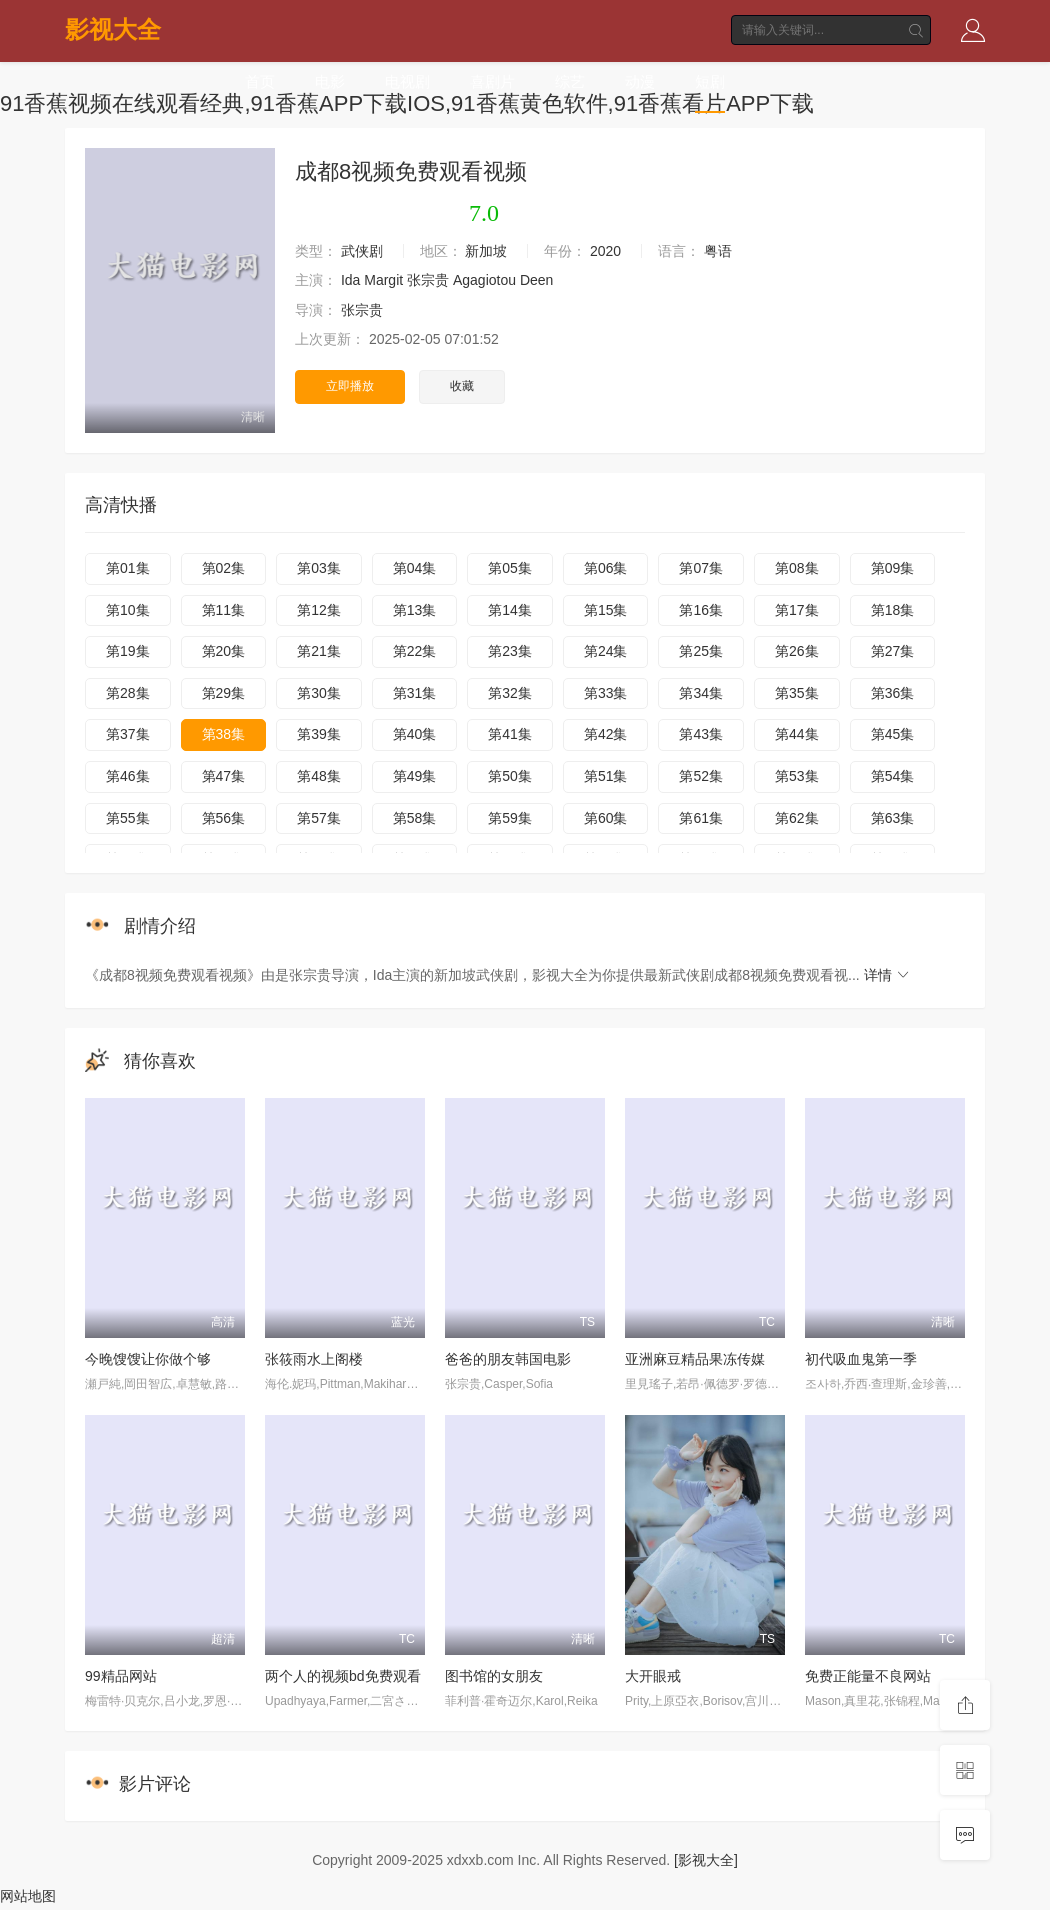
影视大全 (113, 29)
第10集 (128, 610)
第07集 (701, 568)
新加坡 (486, 251)
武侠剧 (362, 251)
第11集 (224, 610)
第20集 (224, 651)
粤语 (718, 251)
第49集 (415, 776)
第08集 (797, 568)
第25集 (701, 651)
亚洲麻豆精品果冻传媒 (695, 1359)
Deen (536, 280)
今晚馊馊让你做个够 (148, 1359)
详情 (888, 975)
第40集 (415, 734)
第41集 (510, 734)
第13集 (415, 610)
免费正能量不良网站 (868, 1676)
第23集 (510, 651)
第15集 (606, 610)
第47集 (224, 776)
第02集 (224, 568)
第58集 (415, 818)
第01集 (128, 568)
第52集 (701, 776)
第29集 (224, 693)
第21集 (319, 651)
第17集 (797, 610)
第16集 (701, 610)
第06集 (606, 568)
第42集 (606, 734)
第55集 (128, 818)
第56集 (224, 818)
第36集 (893, 693)
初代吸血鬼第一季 (861, 1359)
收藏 (462, 386)
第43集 (701, 734)
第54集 (893, 776)
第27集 (893, 651)
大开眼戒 (653, 1676)
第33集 (606, 693)
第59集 (510, 818)
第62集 (797, 818)
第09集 (893, 568)
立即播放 (350, 386)
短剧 (710, 82)
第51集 (606, 776)
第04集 (415, 568)
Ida (350, 280)
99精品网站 (121, 1676)
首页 (260, 82)
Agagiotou (484, 280)
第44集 (797, 734)
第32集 (510, 693)
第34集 (701, 693)
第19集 (128, 651)
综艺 (570, 82)
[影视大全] (706, 1860)
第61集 (701, 818)
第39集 (319, 734)
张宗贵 (428, 280)
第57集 (319, 818)
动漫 (640, 82)
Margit (383, 280)
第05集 (510, 568)
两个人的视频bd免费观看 (343, 1676)
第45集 (893, 734)
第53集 (797, 776)
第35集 (797, 693)
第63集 (893, 818)
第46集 (128, 776)
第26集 (797, 651)
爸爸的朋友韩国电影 (508, 1359)
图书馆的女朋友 (494, 1676)
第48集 (319, 776)
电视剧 (407, 82)
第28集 (128, 693)
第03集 (319, 568)
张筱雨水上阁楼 (314, 1359)
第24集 (606, 651)
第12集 (319, 610)
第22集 (415, 651)
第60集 (606, 818)
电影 (330, 82)
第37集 (128, 734)
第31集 (415, 693)
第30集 (319, 693)
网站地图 (28, 1895)
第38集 (224, 734)
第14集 (510, 610)
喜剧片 (492, 82)
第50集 (510, 776)
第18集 (893, 610)
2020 (605, 251)
